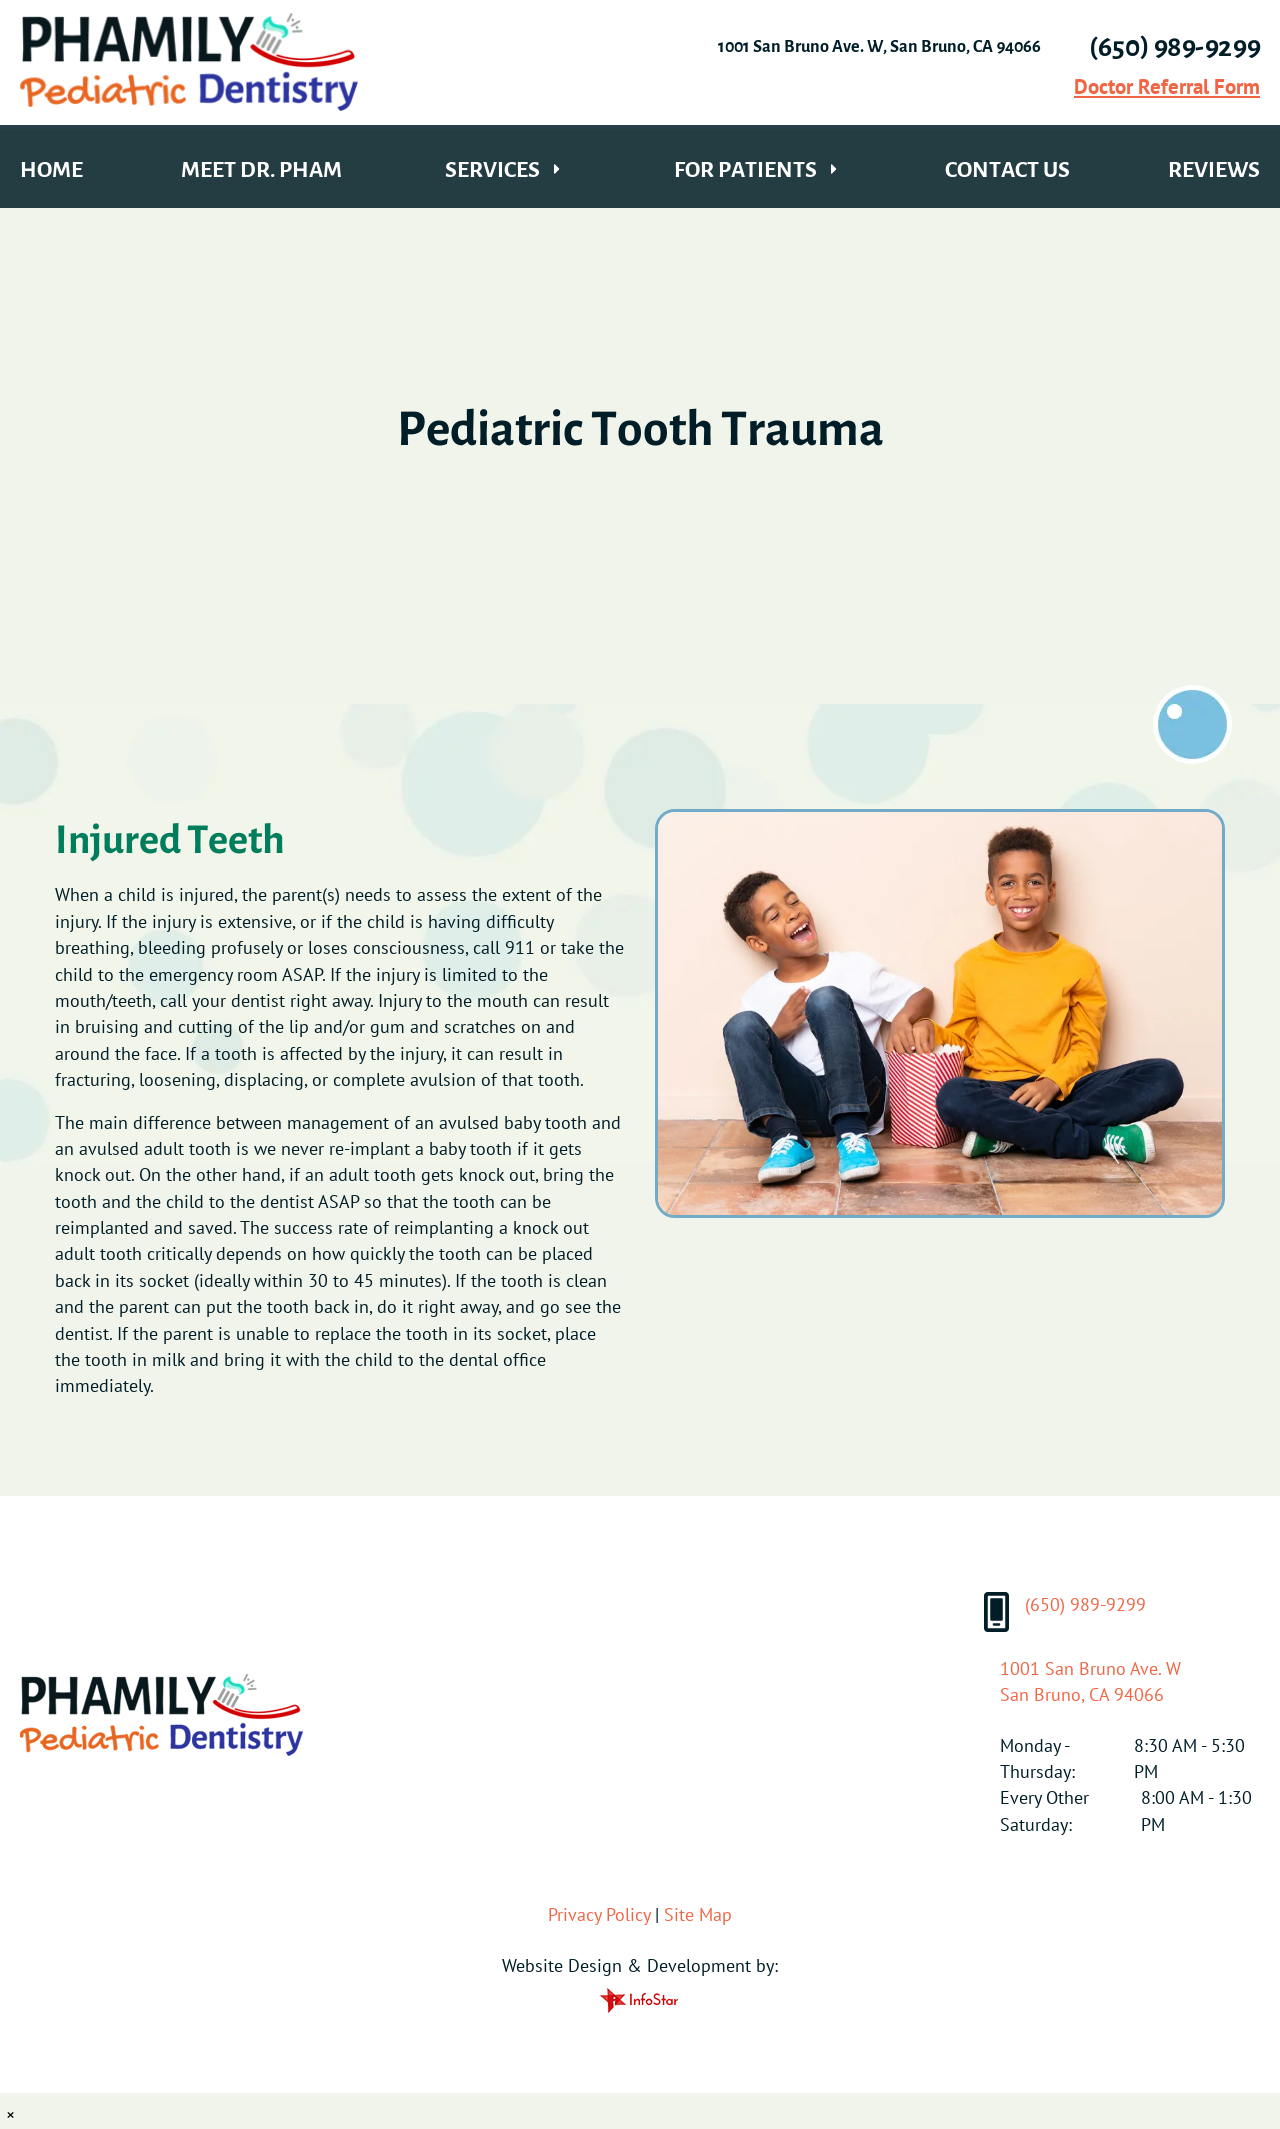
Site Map (698, 1914)
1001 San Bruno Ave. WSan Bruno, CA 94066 (1090, 1681)
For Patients (745, 169)
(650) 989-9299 (1065, 1612)
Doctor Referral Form (1167, 86)
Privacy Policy (599, 1914)
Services (492, 169)
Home (51, 169)
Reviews (1214, 169)
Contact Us (1007, 169)
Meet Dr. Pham (261, 169)
